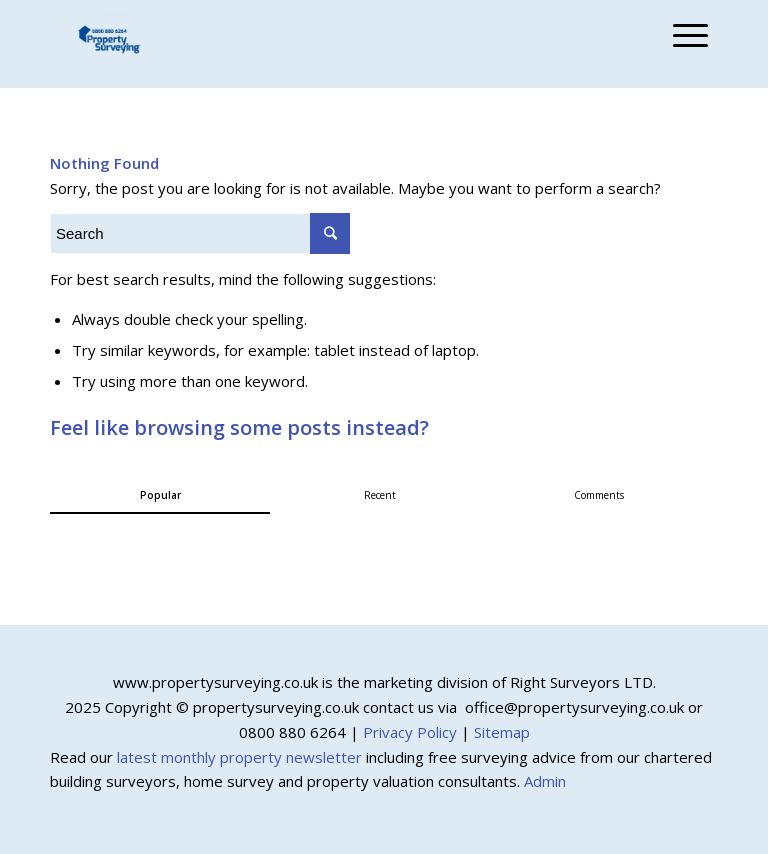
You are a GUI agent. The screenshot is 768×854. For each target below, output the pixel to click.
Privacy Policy (410, 732)
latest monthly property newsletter (239, 757)
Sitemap (502, 732)
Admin (545, 781)
